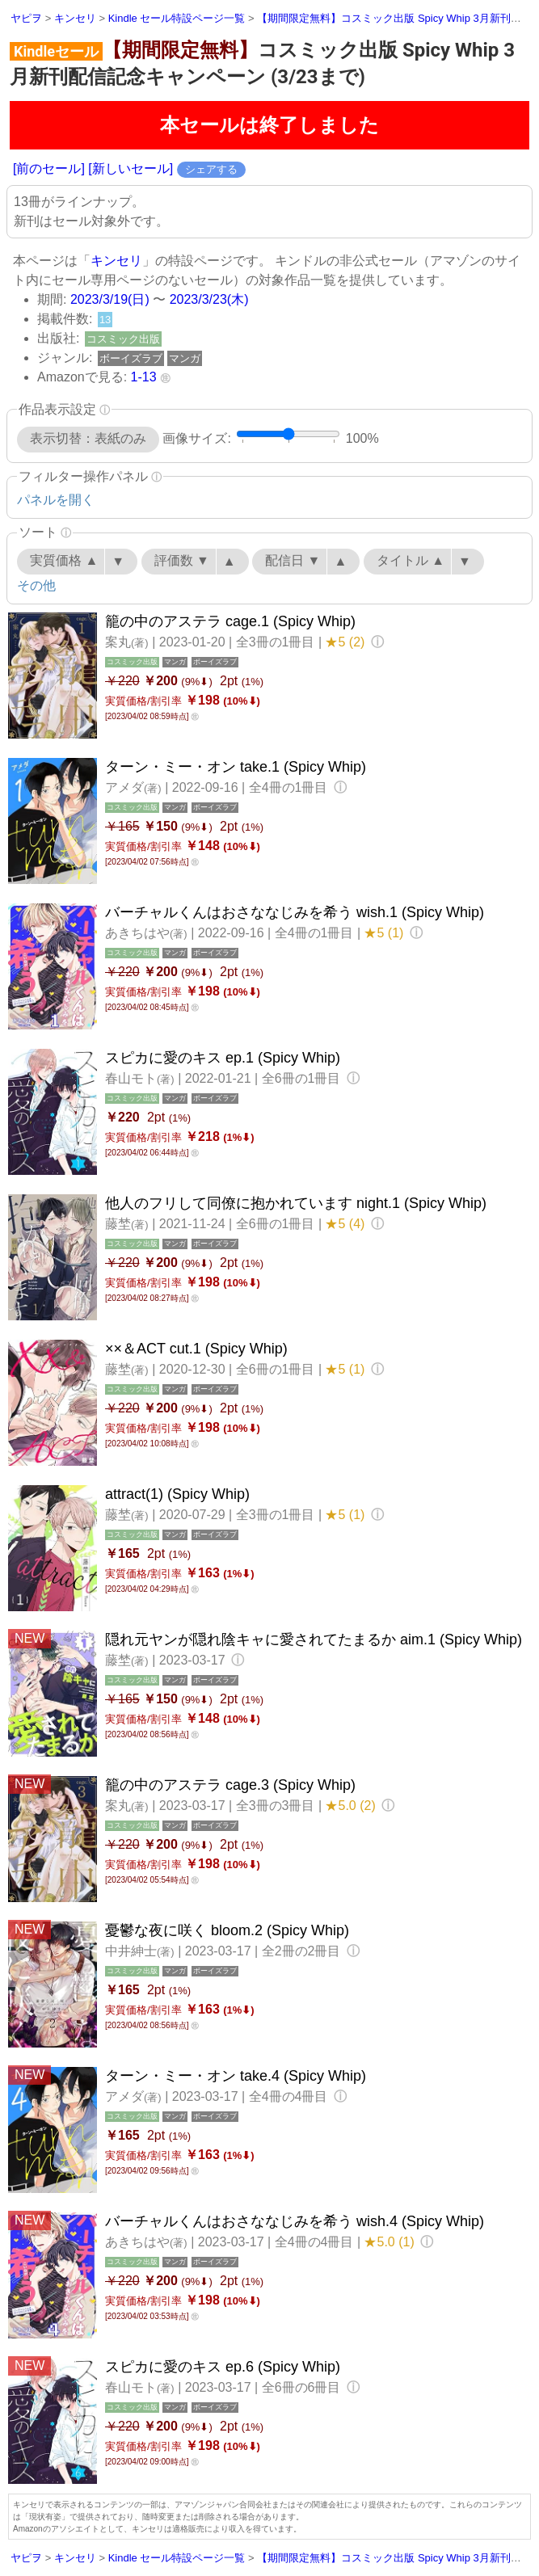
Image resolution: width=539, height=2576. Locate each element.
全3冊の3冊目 (277, 1805)
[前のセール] (49, 168)
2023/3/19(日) (109, 299)
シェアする (211, 169)
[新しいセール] (130, 168)
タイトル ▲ (410, 560)
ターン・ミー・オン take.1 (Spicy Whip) (235, 767)
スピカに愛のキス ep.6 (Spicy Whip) (222, 2367)
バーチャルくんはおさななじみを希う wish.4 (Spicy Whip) (294, 2221)
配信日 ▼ (292, 560)
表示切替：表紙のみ (88, 438)
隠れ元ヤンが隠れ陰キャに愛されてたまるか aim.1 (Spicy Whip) (313, 1639)
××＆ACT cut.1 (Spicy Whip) (196, 1349)
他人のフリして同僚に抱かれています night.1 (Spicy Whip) (295, 1203)
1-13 (144, 377)
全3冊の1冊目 (277, 642)
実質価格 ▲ (64, 560)
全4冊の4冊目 (290, 2096)
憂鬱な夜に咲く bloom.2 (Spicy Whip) (227, 1930)
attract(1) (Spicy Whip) (177, 1494)
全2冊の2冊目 (303, 1951)
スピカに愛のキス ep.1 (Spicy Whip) (222, 1058)
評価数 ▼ (181, 560)
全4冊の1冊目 (290, 787)
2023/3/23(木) (209, 299)
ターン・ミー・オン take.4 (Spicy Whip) (235, 2076)
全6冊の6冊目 (303, 2387)
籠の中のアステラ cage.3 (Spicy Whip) (230, 1785)
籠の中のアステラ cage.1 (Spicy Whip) (230, 621)
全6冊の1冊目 (303, 1078)
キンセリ (116, 260)
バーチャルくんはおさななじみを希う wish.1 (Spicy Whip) (294, 912)
